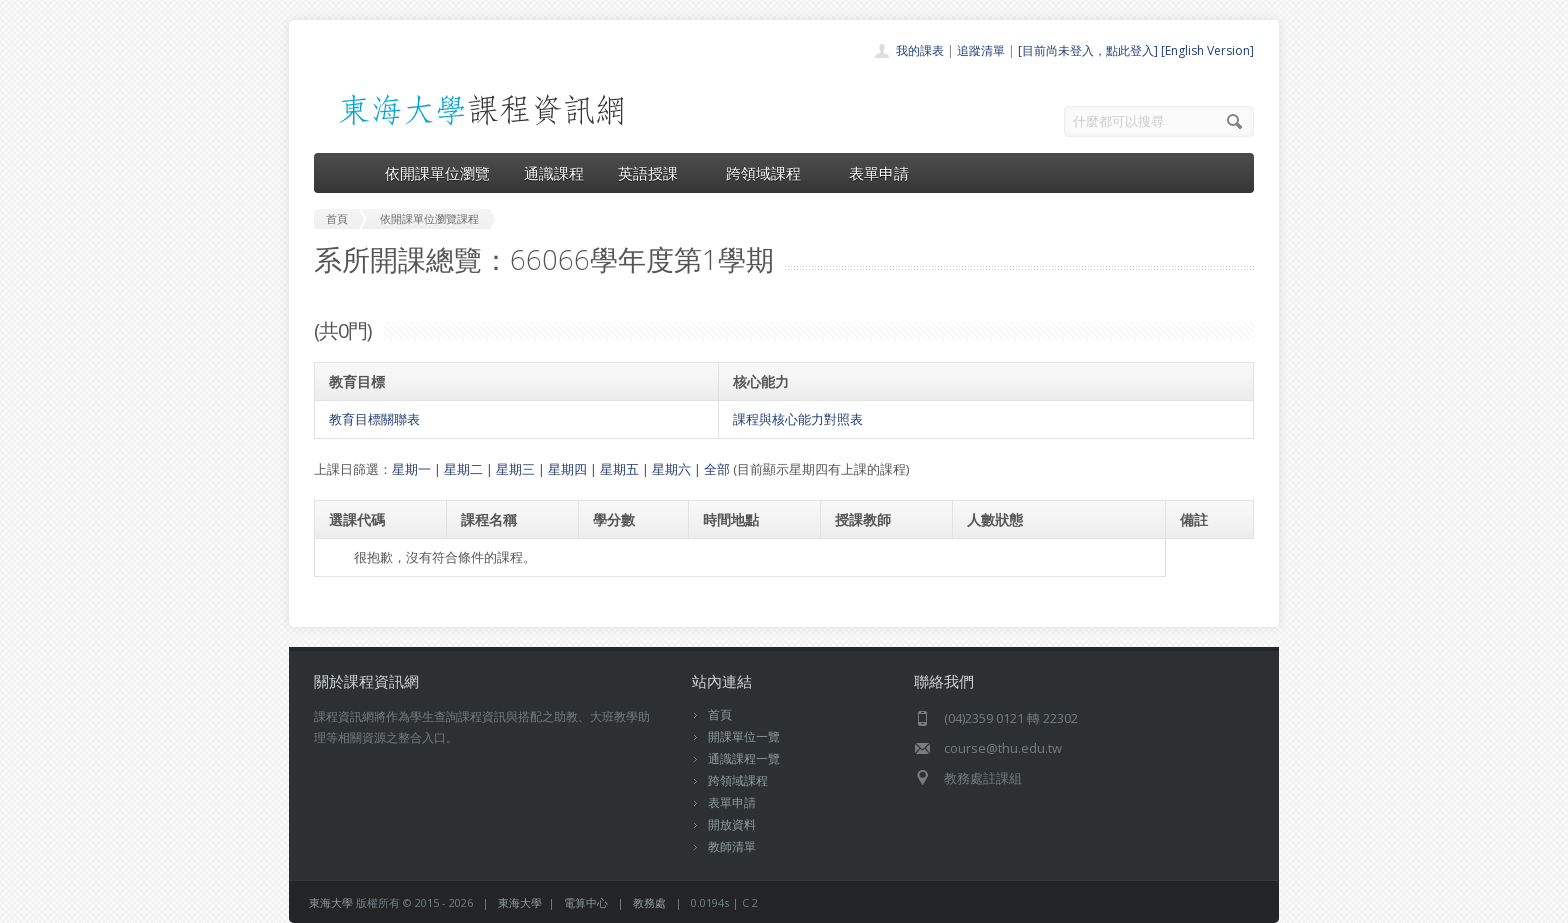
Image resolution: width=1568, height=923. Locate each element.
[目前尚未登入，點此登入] (1088, 50)
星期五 (619, 469)
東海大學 (331, 902)
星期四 (567, 469)
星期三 (515, 469)
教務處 (649, 902)
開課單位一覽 (744, 736)
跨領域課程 (770, 173)
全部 (717, 469)
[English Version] (1207, 50)
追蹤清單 (981, 50)
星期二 (463, 469)
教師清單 (732, 846)
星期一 (411, 469)
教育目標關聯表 (374, 419)
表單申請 (879, 173)
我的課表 (920, 50)
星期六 (671, 469)
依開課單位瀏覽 (437, 173)
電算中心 (586, 902)
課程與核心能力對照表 (798, 419)
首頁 (720, 714)
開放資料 (732, 824)
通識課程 (554, 173)
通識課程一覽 (744, 758)
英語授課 (655, 173)
